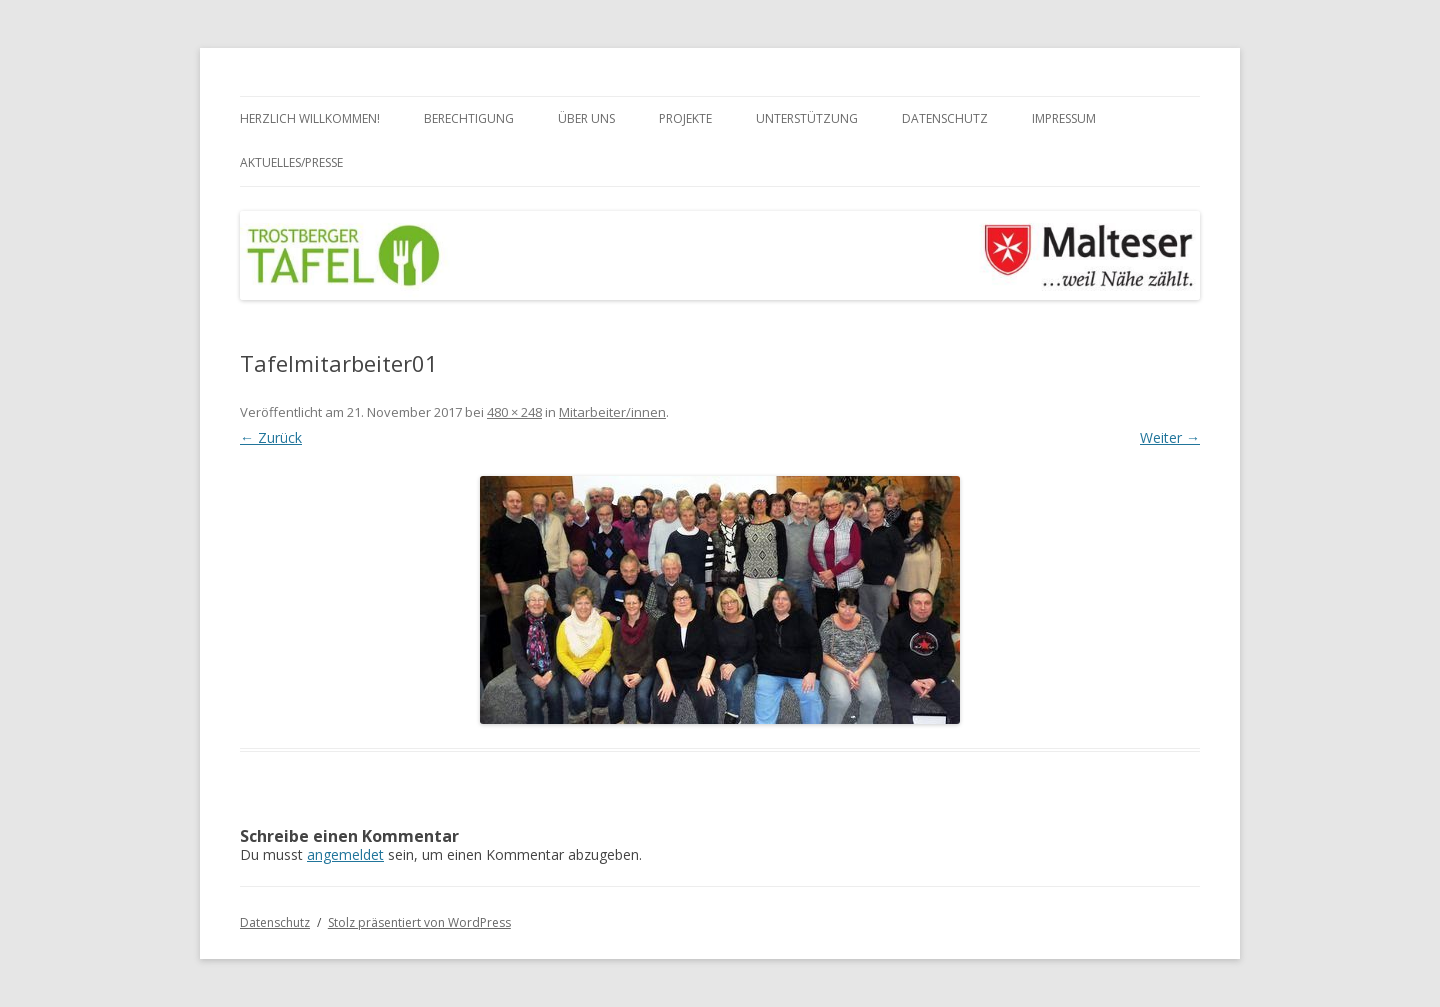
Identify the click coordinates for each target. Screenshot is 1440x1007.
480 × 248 (514, 412)
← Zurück (271, 437)
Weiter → (1170, 437)
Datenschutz (945, 118)
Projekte (685, 118)
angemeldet (345, 854)
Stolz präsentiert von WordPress (419, 922)
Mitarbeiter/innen (612, 412)
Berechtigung (469, 118)
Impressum (1064, 118)
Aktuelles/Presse (291, 162)
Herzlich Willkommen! (310, 118)
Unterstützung (807, 118)
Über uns (586, 118)
